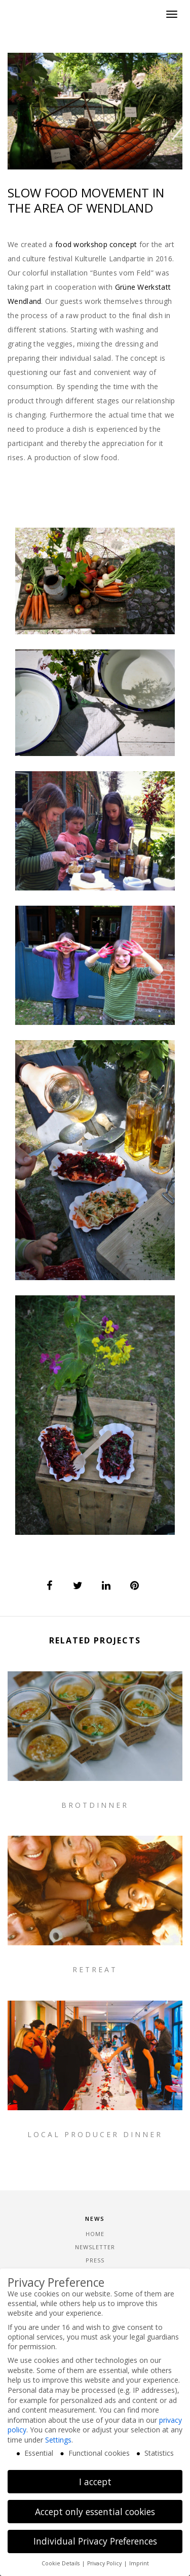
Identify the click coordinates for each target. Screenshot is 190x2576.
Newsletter (95, 2247)
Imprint (139, 2563)
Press (95, 2260)
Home (95, 2234)
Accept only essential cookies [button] (95, 2511)
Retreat (95, 2113)
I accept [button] (95, 2482)
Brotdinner (95, 1805)
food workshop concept (96, 244)
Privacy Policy (105, 2563)
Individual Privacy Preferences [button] (95, 2541)
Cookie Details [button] (61, 2563)
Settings (58, 2440)
